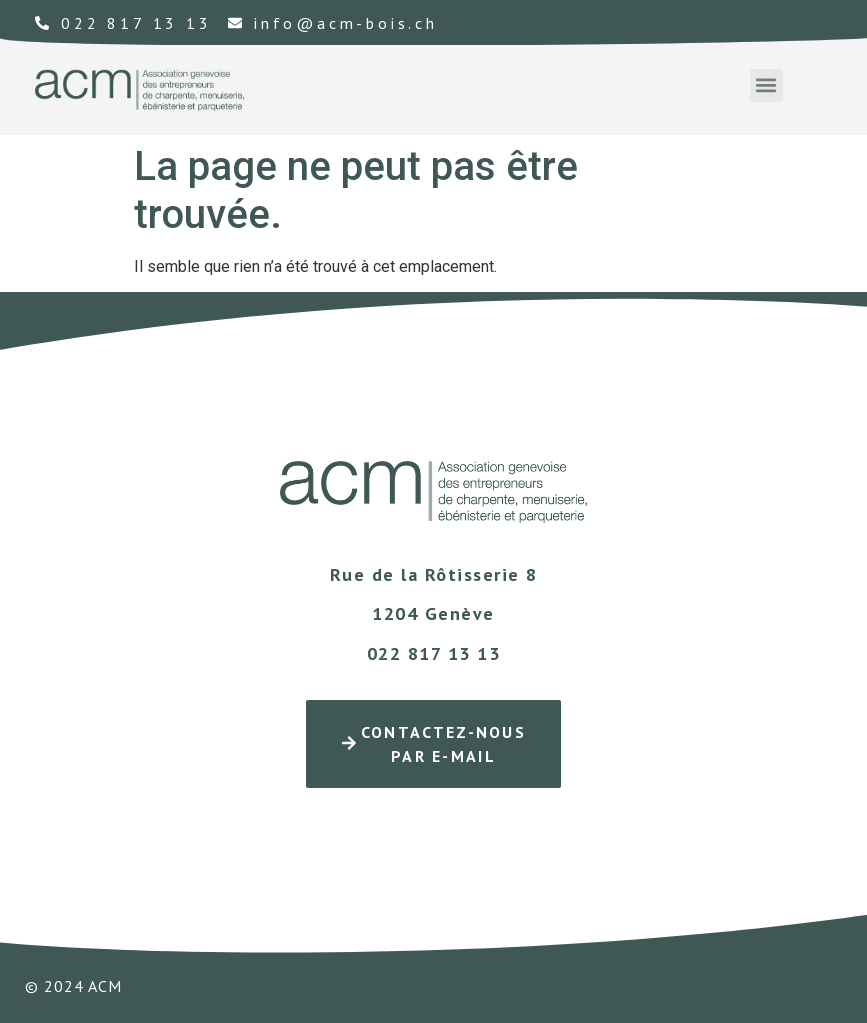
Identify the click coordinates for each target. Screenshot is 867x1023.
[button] (766, 85)
